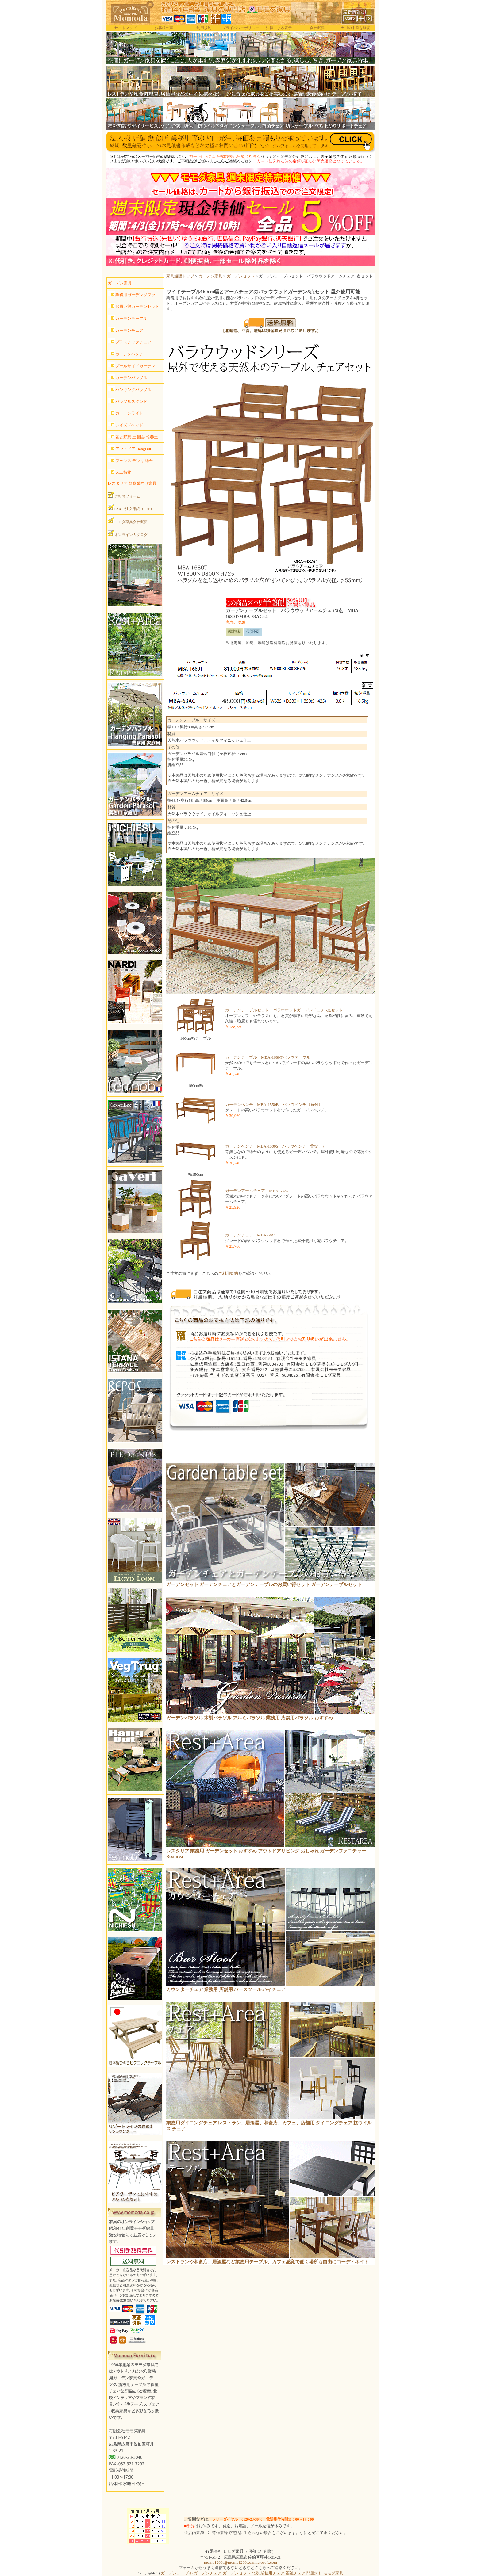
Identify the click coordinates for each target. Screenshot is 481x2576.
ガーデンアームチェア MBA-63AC (257, 1190)
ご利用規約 (202, 28)
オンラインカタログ (128, 533)
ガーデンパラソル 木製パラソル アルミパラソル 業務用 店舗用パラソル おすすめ (249, 1717)
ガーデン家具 (210, 276)
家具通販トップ (180, 276)
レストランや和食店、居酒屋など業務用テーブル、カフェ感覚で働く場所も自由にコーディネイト (267, 2261)
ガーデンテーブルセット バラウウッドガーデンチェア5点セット (284, 1010)
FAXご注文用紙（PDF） (131, 507)
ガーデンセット (241, 276)
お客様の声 (164, 28)
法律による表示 (279, 28)
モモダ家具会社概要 (128, 520)
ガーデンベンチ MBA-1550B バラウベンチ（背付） (273, 1104)
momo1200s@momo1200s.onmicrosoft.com (240, 2562)
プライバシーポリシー (240, 28)
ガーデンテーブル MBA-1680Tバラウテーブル (267, 1057)
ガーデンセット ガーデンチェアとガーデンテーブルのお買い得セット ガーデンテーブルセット (264, 1584)
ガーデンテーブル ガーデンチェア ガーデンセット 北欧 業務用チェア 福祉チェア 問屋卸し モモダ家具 (252, 2573)
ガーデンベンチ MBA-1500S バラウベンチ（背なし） (275, 1146)
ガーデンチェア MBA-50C (250, 1235)
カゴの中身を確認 (355, 28)
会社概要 (317, 28)
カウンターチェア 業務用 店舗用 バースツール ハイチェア (226, 1989)
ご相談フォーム (124, 495)
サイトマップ (125, 28)
